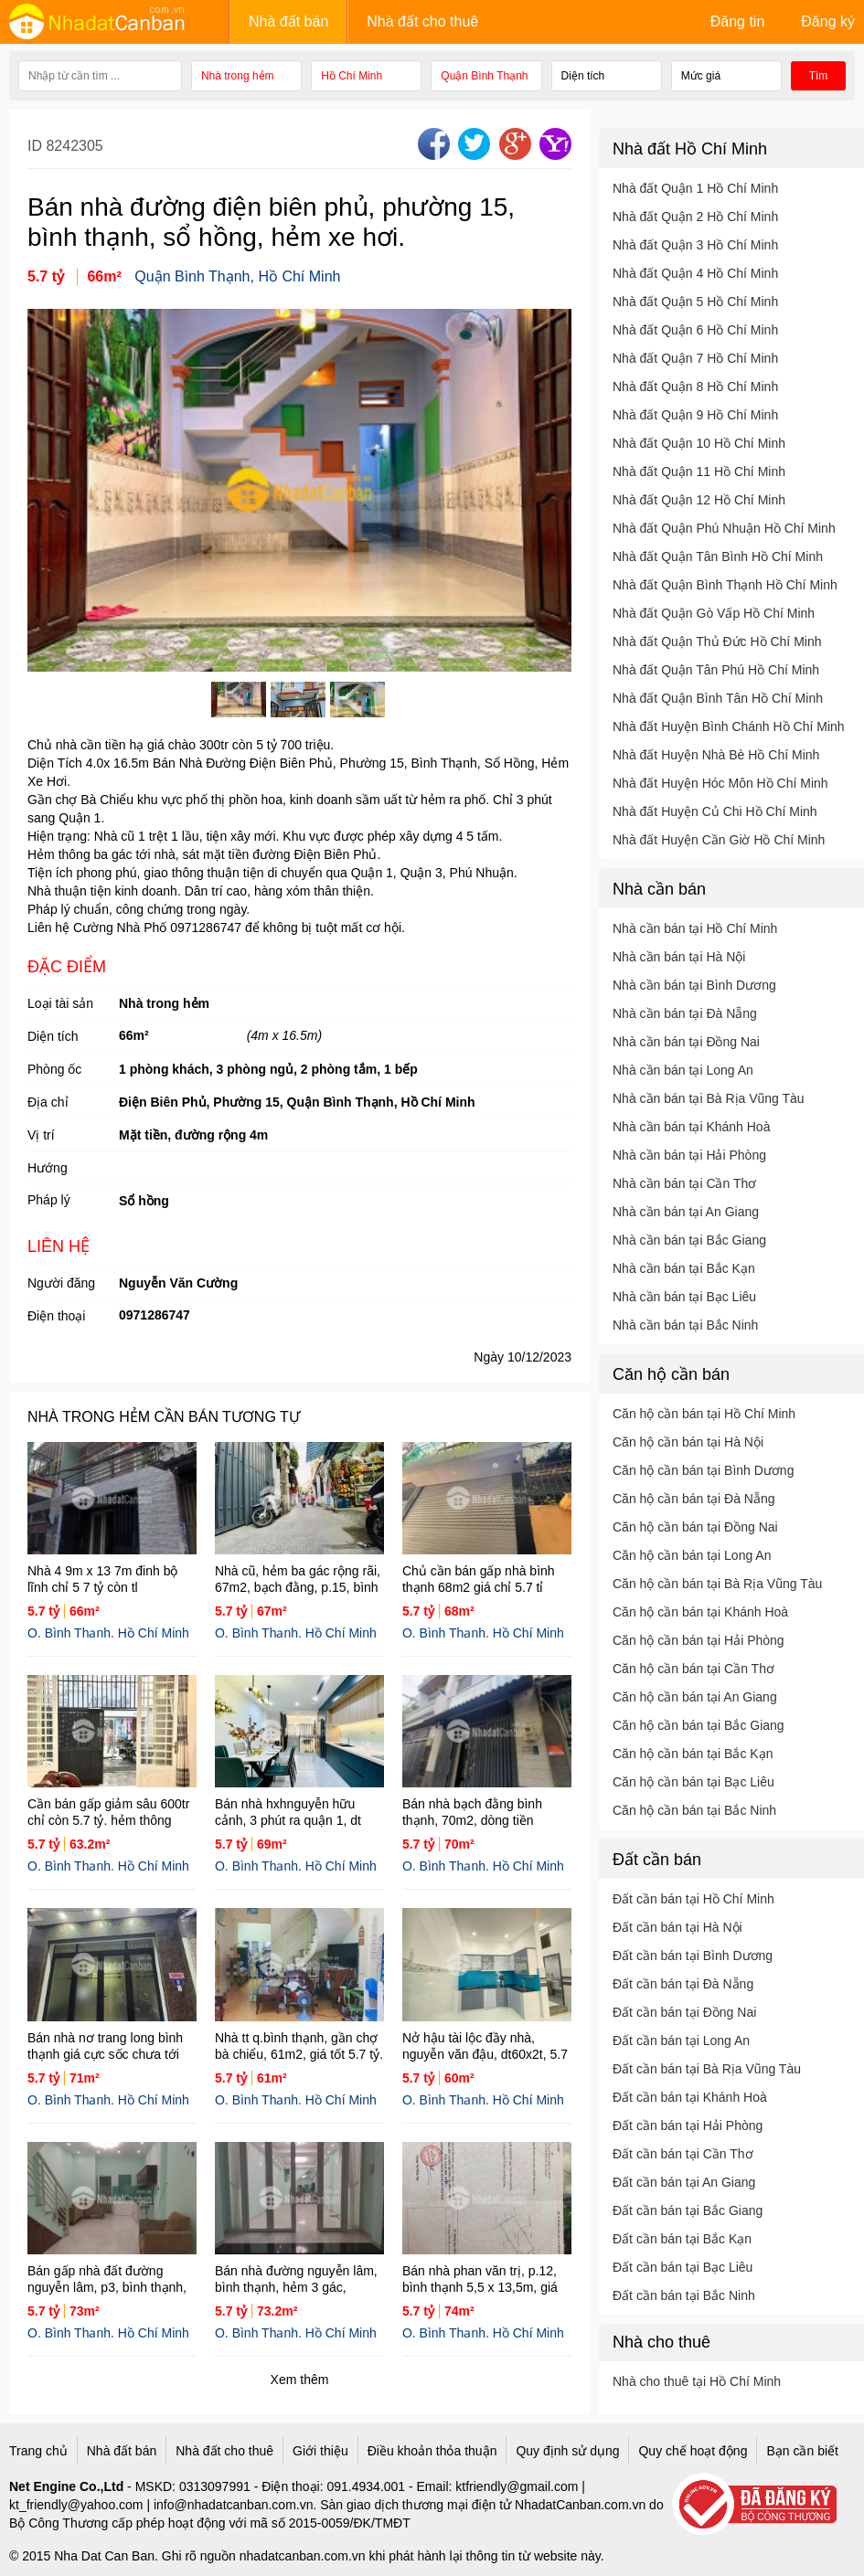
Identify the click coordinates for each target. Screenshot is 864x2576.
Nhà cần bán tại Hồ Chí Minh (695, 928)
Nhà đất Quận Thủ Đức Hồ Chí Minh (717, 641)
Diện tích (52, 1036)
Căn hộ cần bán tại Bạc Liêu (693, 1782)
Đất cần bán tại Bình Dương (693, 1955)
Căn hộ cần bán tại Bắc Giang (698, 1725)
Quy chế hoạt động (692, 2450)
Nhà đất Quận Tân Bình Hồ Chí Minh (718, 556)
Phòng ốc (54, 1069)
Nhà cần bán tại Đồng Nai (686, 1041)
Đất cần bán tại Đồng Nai (684, 2012)
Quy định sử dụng (567, 2450)
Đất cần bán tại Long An (681, 2040)
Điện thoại (56, 1316)
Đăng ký (828, 21)
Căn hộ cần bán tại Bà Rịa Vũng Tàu (717, 1583)
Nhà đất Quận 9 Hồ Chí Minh (695, 415)
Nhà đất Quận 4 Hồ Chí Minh (695, 273)
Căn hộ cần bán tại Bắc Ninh (694, 1810)
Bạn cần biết (801, 2450)
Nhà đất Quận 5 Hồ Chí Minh (695, 301)
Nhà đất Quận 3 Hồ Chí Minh (695, 245)
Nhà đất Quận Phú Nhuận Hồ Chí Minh (724, 528)
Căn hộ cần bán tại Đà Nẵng (694, 1498)
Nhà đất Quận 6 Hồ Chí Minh (695, 330)
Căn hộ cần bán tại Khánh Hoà (700, 1612)
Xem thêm (300, 2379)
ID (36, 146)
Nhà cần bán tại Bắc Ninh (685, 1325)
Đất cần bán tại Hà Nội (677, 1927)
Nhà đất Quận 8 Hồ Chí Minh (695, 386)
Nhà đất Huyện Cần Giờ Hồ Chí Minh (719, 839)
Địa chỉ (48, 1102)
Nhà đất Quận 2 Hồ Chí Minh (695, 216)
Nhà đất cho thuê (422, 21)
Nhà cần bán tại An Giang (686, 1211)
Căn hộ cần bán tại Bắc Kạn (693, 1753)
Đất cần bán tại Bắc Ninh (684, 2295)
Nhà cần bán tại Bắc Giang (689, 1240)
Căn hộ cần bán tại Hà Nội (688, 1442)
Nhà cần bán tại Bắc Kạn (684, 1268)
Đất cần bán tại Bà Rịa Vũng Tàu (707, 2069)
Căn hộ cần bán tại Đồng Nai (695, 1527)
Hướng (47, 1168)
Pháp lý (48, 1200)
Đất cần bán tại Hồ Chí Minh (693, 1899)
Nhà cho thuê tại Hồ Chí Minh (697, 2381)
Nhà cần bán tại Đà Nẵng (685, 1013)
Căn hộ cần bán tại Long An (692, 1555)
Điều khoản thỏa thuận (432, 2450)
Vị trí (41, 1135)
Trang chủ (38, 2450)
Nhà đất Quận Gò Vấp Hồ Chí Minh (714, 613)
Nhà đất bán (288, 21)
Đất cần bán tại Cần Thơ (683, 2154)
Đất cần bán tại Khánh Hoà (690, 2097)
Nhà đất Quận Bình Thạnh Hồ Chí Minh (725, 585)
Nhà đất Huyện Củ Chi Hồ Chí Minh (715, 811)
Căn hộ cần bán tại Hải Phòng (698, 1640)
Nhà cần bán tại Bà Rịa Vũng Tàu (709, 1098)
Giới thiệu (320, 2450)
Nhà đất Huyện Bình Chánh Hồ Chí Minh (729, 726)
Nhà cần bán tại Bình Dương (694, 985)
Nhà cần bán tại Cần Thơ (684, 1183)
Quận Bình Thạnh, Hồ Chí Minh (237, 276)
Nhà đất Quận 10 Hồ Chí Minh (699, 443)
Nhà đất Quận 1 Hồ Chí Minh (695, 188)
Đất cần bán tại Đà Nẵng (683, 1984)
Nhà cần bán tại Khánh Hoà (691, 1126)
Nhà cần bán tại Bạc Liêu (684, 1296)
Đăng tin (737, 21)
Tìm (818, 75)
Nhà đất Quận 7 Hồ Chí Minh (695, 358)
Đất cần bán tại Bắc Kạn (682, 2238)
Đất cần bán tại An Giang (684, 2182)
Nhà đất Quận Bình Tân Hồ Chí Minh (718, 698)
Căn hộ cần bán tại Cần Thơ (693, 1668)
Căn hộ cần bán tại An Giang (695, 1697)
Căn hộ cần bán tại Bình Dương (703, 1470)
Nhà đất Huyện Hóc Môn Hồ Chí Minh (720, 783)
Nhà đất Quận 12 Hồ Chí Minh (699, 500)
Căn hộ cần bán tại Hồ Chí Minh (704, 1413)
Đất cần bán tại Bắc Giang (688, 2210)
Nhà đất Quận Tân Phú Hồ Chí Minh (716, 670)
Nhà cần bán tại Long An (683, 1070)
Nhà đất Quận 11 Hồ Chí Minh (699, 471)
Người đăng (61, 1283)
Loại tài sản (60, 1003)
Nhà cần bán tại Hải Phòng (689, 1155)
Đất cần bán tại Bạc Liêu (682, 2267)
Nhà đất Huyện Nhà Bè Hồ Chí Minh (716, 754)
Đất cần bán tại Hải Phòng (688, 2125)
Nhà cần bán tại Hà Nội (679, 956)
